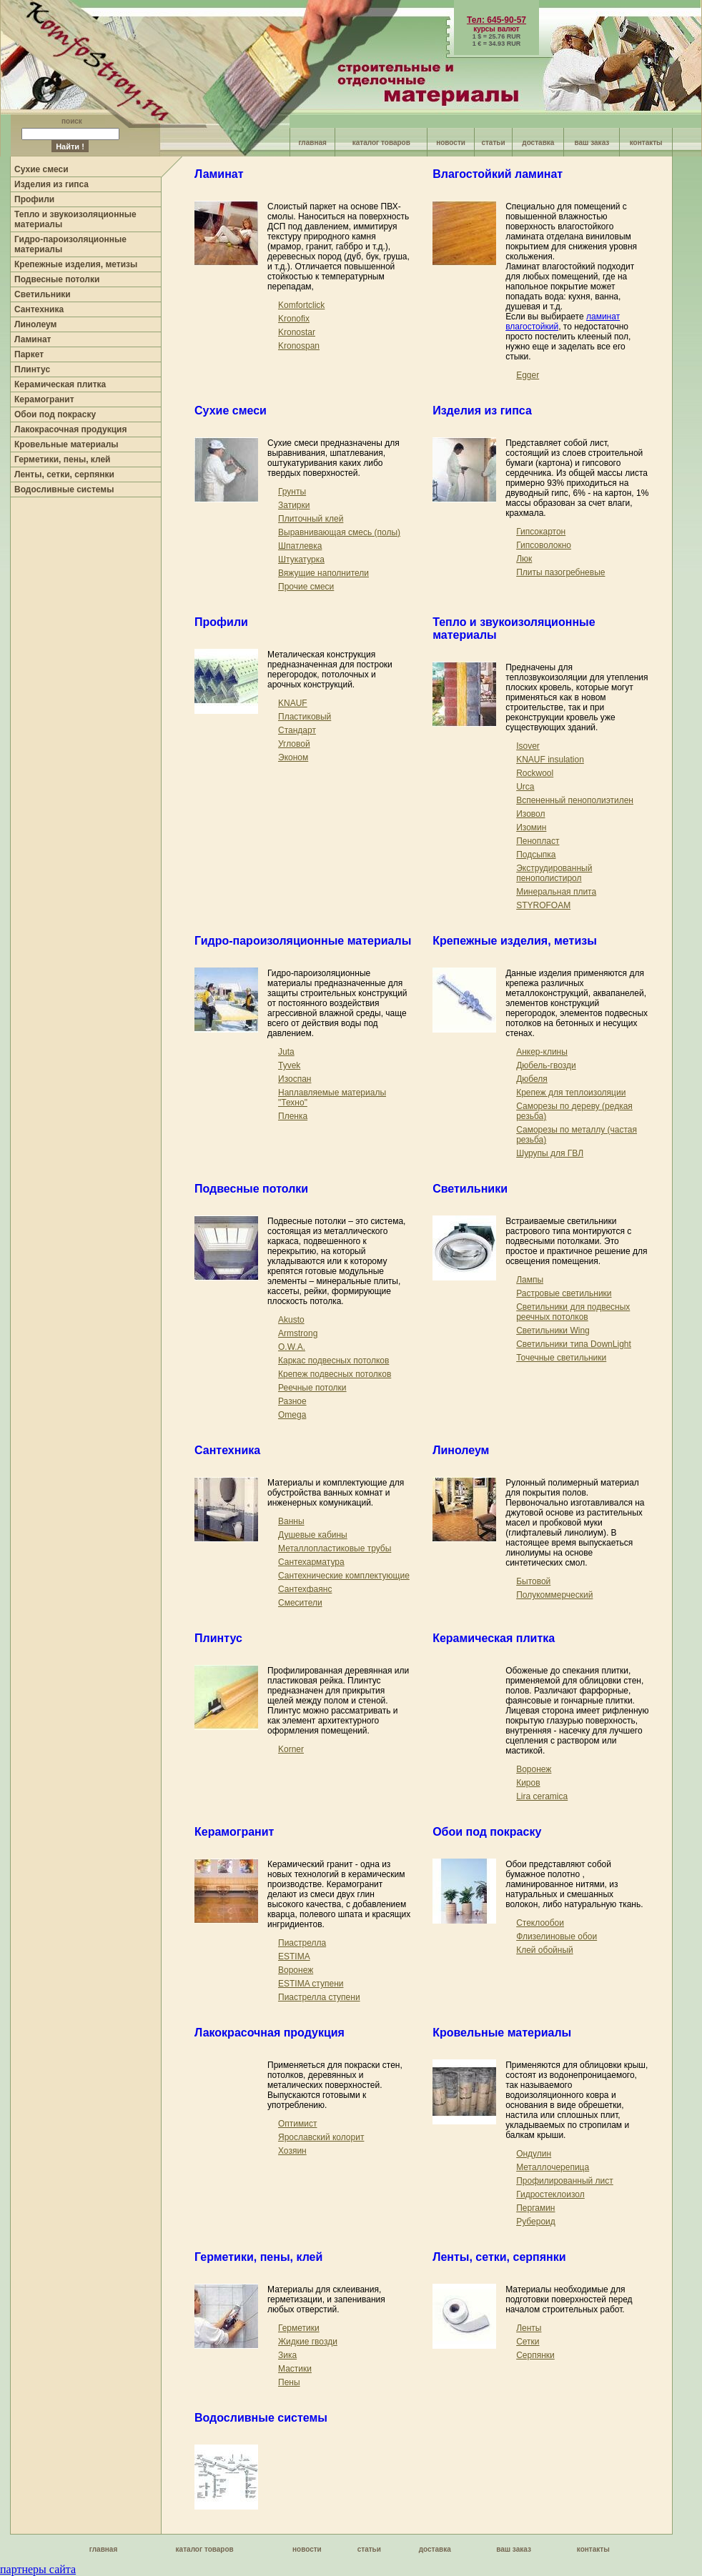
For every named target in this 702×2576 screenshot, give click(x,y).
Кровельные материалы (66, 444)
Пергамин (535, 2208)
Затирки (294, 505)
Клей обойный (544, 1950)
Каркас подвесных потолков (333, 1361)
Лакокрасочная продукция (70, 429)
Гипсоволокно (543, 545)
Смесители (300, 1603)
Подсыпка (535, 855)
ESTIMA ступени (310, 1984)
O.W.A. (291, 1347)
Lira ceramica (542, 1796)
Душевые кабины (312, 1535)
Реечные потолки (312, 1388)
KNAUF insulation (550, 760)
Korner (291, 1749)
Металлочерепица (552, 2167)
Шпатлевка (300, 546)
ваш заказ (592, 142)
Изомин (531, 827)
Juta (286, 1052)
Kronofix (294, 319)
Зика (287, 2355)
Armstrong (297, 1333)
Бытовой (533, 1581)
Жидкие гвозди (307, 2342)
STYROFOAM (543, 905)
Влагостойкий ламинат (497, 174)
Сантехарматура (311, 1562)
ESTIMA (294, 1956)
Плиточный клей (310, 519)
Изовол (530, 814)
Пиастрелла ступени (319, 1997)
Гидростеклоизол (550, 2194)
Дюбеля (532, 1079)
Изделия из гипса (51, 184)
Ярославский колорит (321, 2137)
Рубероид (535, 2222)
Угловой (294, 744)
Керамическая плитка (60, 384)
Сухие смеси (41, 169)
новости (450, 142)
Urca (525, 787)
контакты (646, 142)
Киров (528, 1783)
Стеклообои (540, 1923)
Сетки (527, 2342)
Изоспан (294, 1079)
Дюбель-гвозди (546, 1065)
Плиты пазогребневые (560, 572)
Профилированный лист (564, 2181)
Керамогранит (44, 399)
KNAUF (292, 703)
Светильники (42, 294)
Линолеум (35, 324)
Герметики (299, 2328)
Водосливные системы (64, 489)
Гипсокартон (540, 532)
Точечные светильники (561, 1358)
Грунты (292, 492)
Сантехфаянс (305, 1589)
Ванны (291, 1521)
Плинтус (32, 369)
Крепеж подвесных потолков (334, 1374)
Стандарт (297, 730)
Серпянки (535, 2355)
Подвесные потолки (56, 279)
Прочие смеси (306, 587)
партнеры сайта (38, 2569)
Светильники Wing (553, 1331)
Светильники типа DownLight (573, 1344)
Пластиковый (304, 717)
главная (312, 142)
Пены (289, 2382)
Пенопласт (537, 841)
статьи (493, 142)
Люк (524, 559)
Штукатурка (301, 560)
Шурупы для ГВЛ (549, 1153)
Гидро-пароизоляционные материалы (302, 941)
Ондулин (533, 2154)
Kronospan (299, 346)
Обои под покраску (55, 414)
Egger (527, 375)
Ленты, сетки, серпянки (64, 474)
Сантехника (39, 309)
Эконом (293, 757)
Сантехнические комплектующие (344, 1576)
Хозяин (292, 2151)
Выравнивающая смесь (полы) (339, 532)
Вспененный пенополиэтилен (574, 800)
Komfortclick (301, 305)
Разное (292, 1401)
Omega (292, 1415)
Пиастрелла (302, 1943)
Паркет (29, 354)
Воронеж (533, 1769)
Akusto (291, 1320)
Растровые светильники (563, 1293)
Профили (34, 199)
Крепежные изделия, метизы (75, 264)
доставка (538, 142)
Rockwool (534, 773)
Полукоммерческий (554, 1595)
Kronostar (296, 332)
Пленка (292, 1116)
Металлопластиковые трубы (334, 1548)
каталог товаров (381, 142)
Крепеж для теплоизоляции (571, 1093)
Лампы (529, 1280)
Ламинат (32, 339)
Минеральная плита (556, 892)
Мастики (295, 2369)
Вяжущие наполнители (323, 573)
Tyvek (289, 1065)
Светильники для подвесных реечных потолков (573, 1312)
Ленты (528, 2328)
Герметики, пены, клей (62, 459)
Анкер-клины (542, 1052)
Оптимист (297, 2124)
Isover (528, 746)
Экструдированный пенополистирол (554, 873)
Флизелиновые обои (556, 1936)
